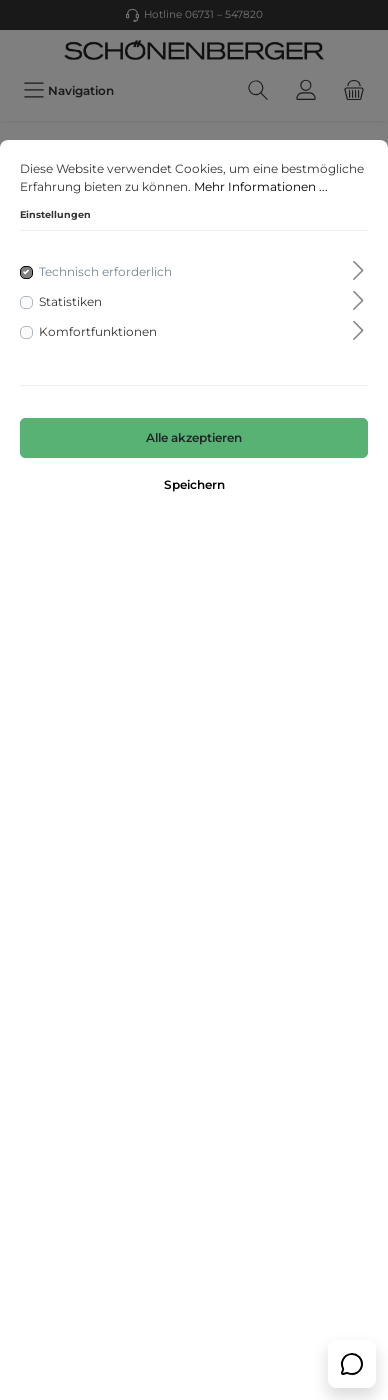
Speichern (194, 484)
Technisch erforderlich (105, 271)
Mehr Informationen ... (261, 186)
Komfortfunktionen (98, 331)
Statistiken (70, 301)
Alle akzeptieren (194, 437)
